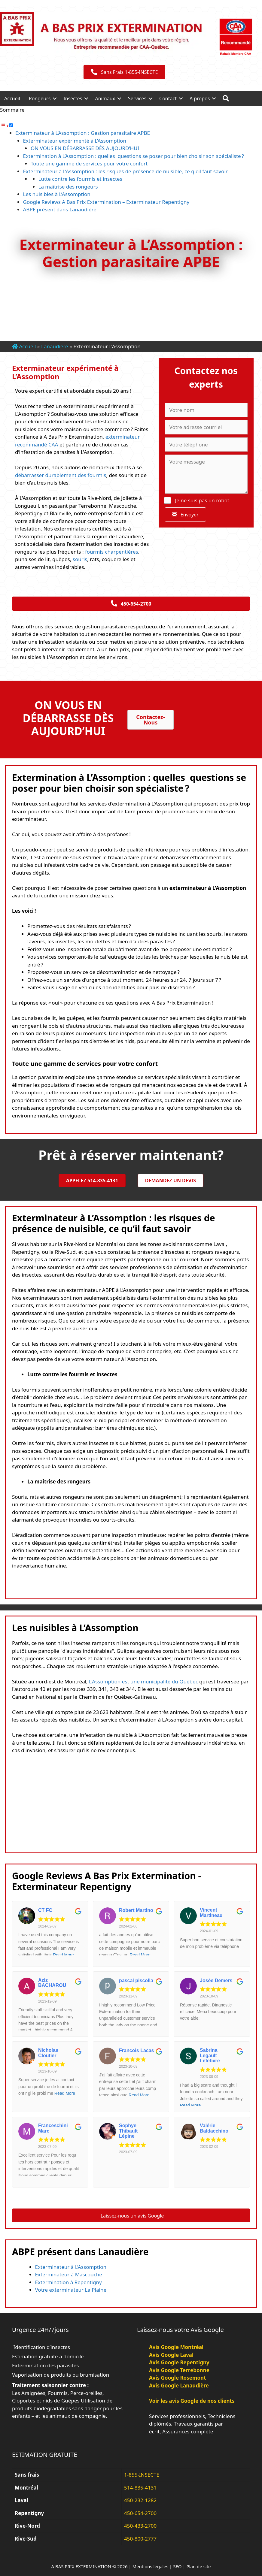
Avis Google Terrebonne (179, 2370)
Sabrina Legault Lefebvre (210, 2055)
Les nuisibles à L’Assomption (56, 194)
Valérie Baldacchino (214, 2128)
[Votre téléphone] (206, 444)
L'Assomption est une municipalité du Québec (143, 1681)
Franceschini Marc (53, 2128)
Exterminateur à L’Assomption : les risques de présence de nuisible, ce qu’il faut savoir (125, 171)
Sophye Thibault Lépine (128, 2131)
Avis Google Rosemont (177, 2377)
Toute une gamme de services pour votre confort (89, 163)
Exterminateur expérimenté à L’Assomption (75, 140)
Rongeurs (40, 98)
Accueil (12, 98)
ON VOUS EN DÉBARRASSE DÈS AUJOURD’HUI (85, 148)
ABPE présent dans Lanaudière (59, 209)
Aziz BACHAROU (52, 1983)
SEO (177, 2566)
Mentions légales (151, 2566)
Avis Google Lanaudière (179, 2385)
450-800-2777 (140, 2538)
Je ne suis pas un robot (197, 500)
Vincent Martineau (211, 1912)
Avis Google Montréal (176, 2347)
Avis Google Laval (171, 2354)
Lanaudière (54, 346)
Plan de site (199, 2566)
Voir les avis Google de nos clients (191, 2400)
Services (137, 98)
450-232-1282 (140, 2500)
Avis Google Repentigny (179, 2362)
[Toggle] (11, 125)
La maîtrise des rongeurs (68, 186)
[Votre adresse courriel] (206, 427)
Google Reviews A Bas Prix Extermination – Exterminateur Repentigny (106, 201)
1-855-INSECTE (141, 2474)
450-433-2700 (140, 2525)
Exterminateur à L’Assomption (71, 2266)
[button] (54, 98)
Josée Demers (216, 1980)
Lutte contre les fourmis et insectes (80, 178)
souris (79, 559)
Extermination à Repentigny (68, 2282)
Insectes (72, 98)
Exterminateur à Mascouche (68, 2274)
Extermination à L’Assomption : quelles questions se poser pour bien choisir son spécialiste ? (133, 156)
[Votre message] (206, 474)
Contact (168, 98)
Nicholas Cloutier (48, 2053)
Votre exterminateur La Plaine (71, 2289)
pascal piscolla (136, 1980)
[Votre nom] (206, 410)
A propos (200, 98)
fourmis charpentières (111, 551)
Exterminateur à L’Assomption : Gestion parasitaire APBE (82, 132)
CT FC (45, 1910)
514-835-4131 (140, 2487)
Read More (63, 1954)
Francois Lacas (136, 2050)
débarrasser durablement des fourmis (60, 475)
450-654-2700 (140, 2513)
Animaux (105, 98)
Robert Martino (136, 1910)
